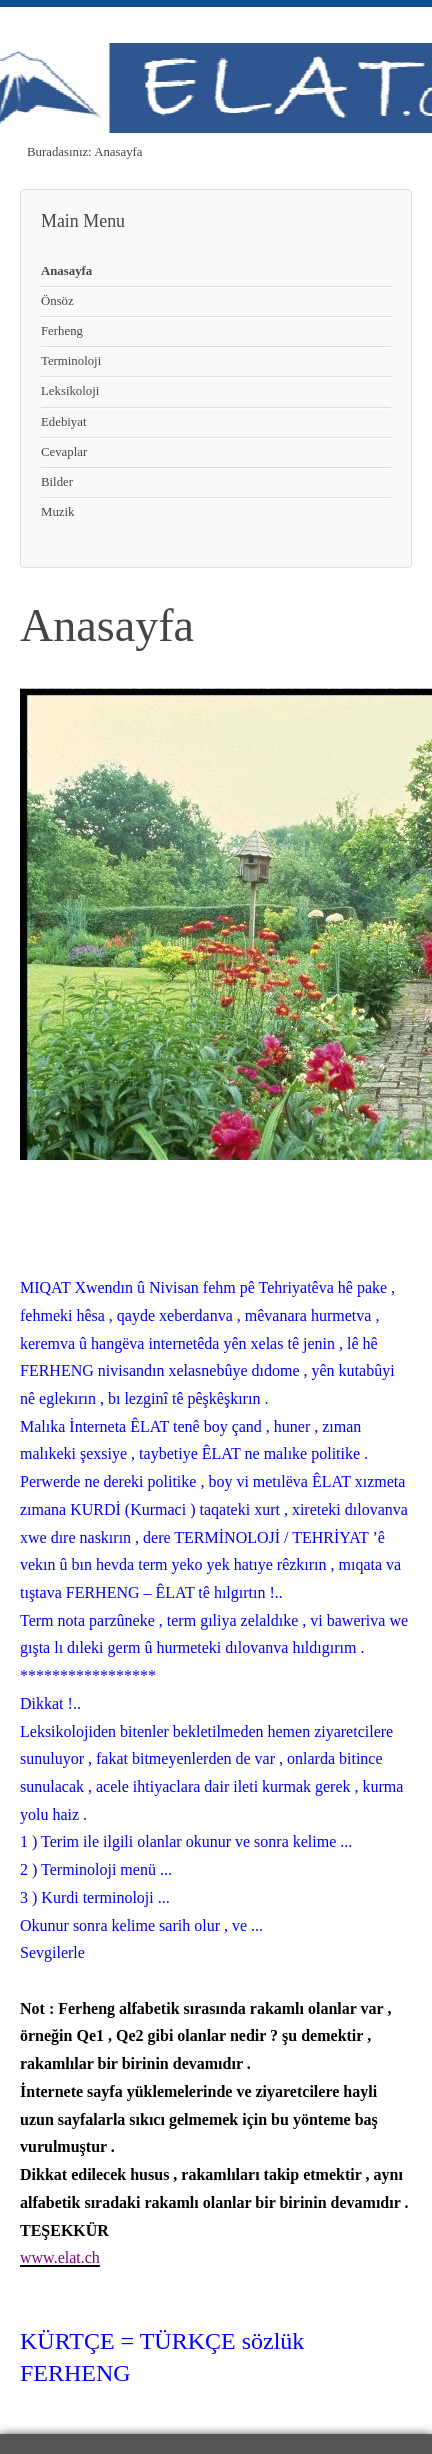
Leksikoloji (70, 391)
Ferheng (62, 331)
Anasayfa (66, 271)
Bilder (57, 482)
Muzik (57, 512)
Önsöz (57, 301)
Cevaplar (64, 452)
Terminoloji (71, 361)
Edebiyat (63, 422)
